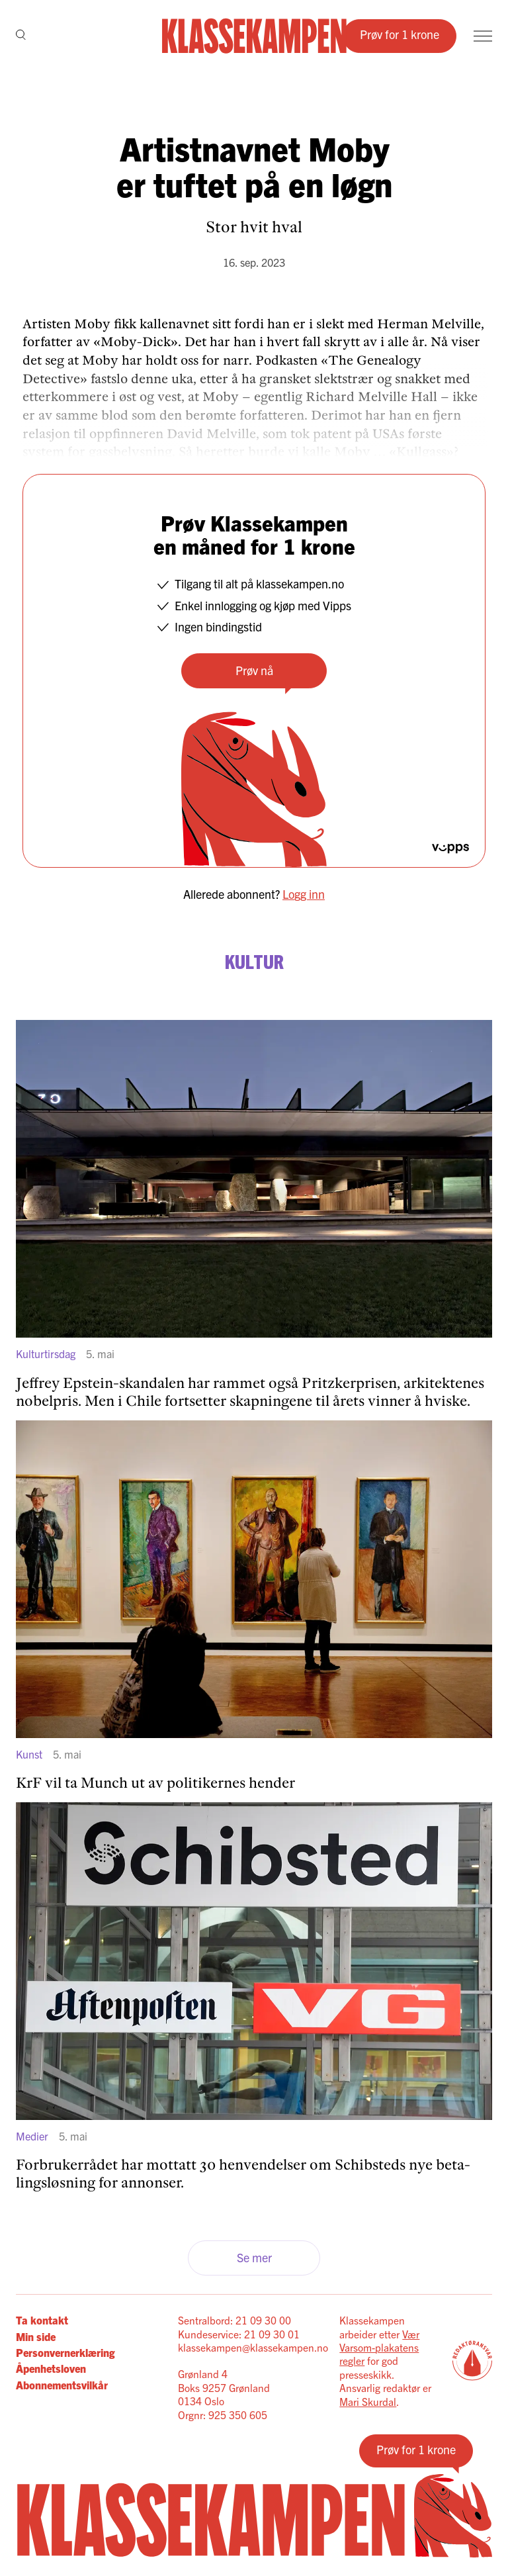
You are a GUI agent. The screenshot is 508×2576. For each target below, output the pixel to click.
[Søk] (21, 35)
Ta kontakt (42, 2319)
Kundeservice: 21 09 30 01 (239, 2333)
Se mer (254, 2257)
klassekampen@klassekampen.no (253, 2347)
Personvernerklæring (65, 2352)
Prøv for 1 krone (399, 34)
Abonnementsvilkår (62, 2384)
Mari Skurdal (367, 2401)
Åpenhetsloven (51, 2368)
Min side (36, 2336)
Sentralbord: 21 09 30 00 (234, 2319)
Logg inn (303, 893)
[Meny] (483, 36)
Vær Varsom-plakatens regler (379, 2347)
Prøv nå (254, 670)
